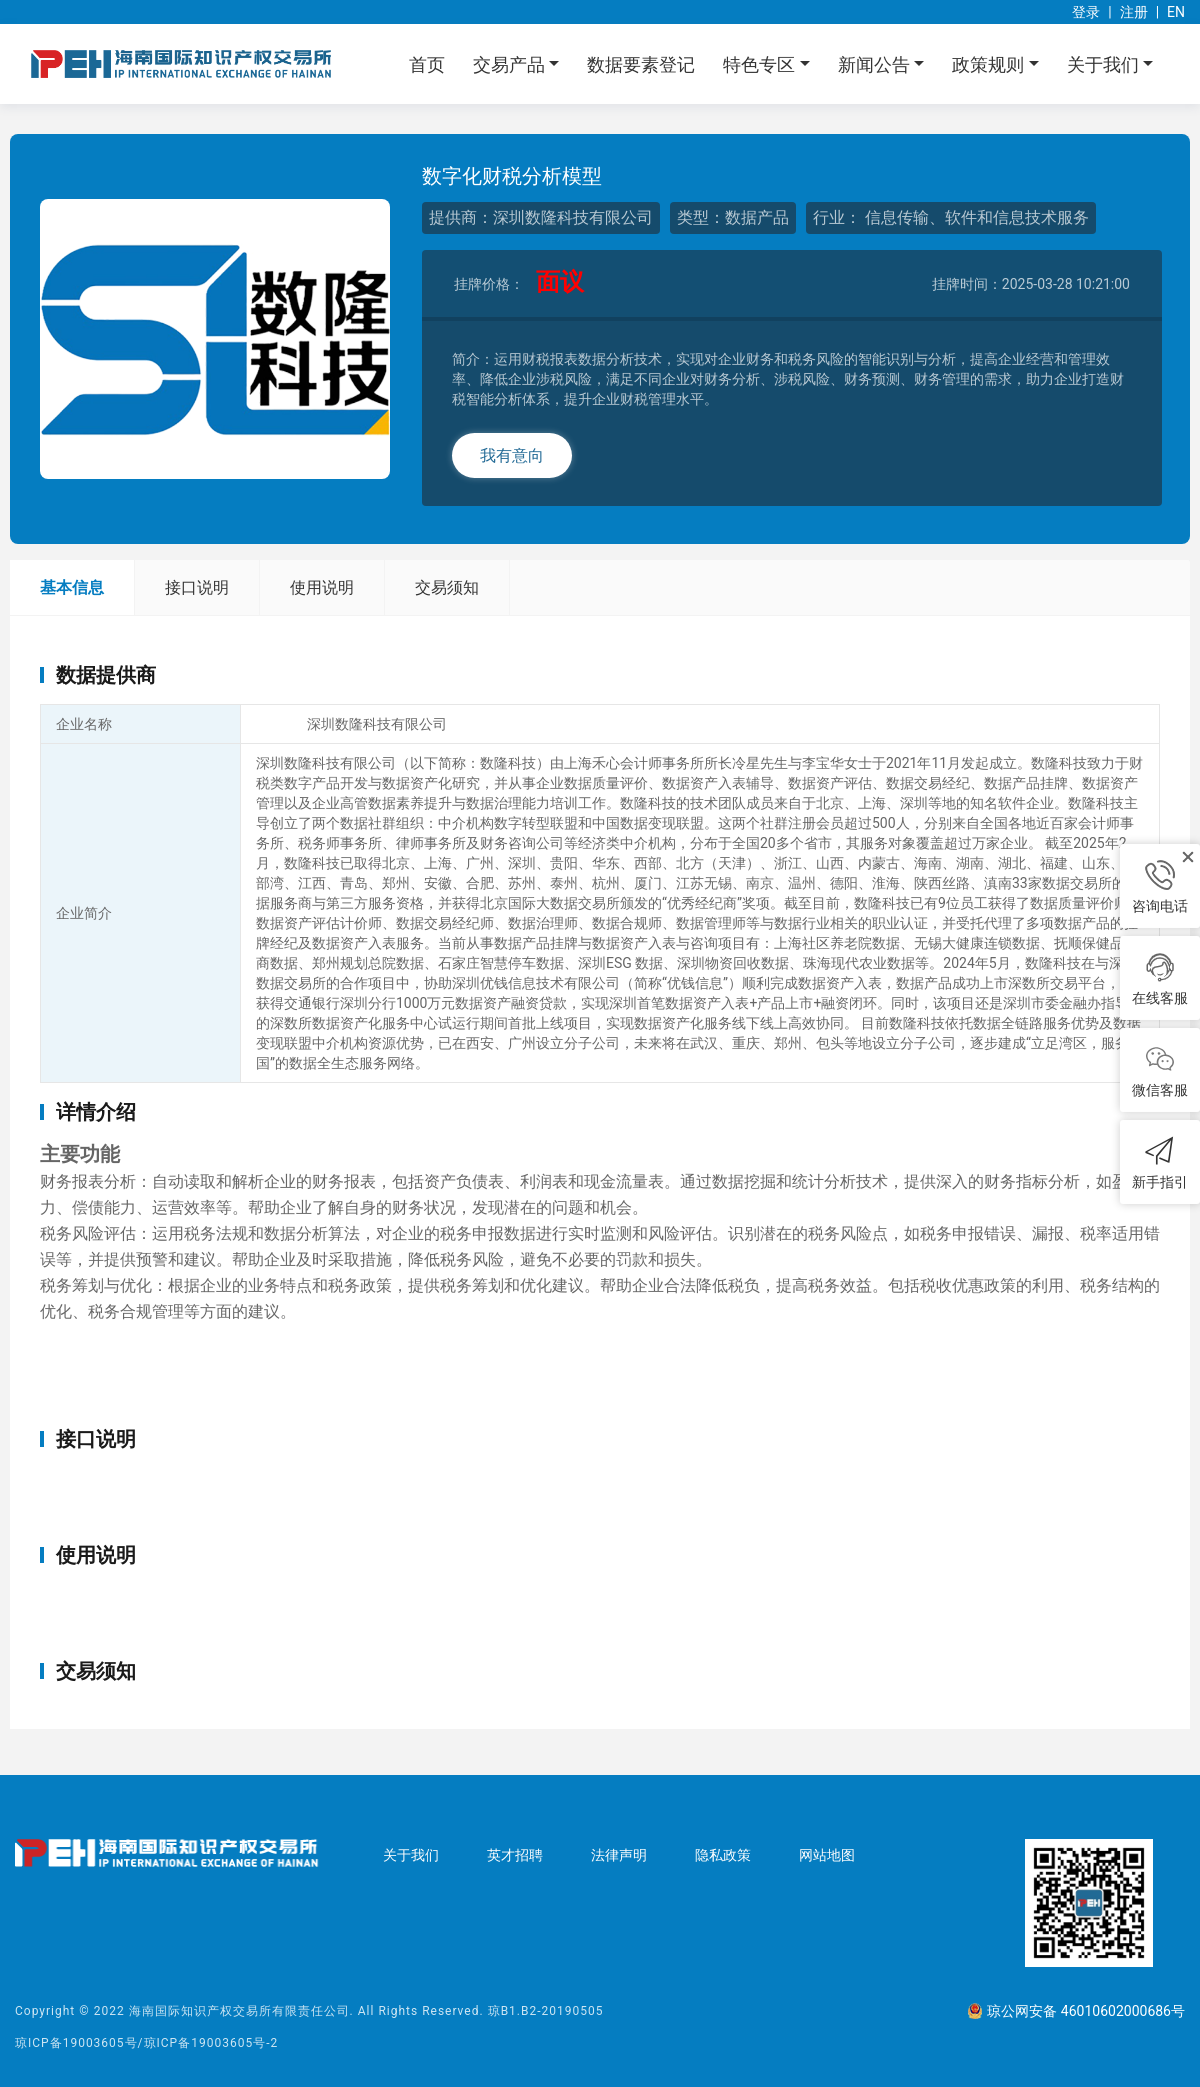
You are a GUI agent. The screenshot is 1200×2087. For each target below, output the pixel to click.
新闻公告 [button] (876, 64)
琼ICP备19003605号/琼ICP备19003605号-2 (146, 2043)
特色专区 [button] (761, 64)
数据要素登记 (641, 64)
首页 (427, 64)
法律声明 (619, 1855)
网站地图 (827, 1855)
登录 (1086, 12)
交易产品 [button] (511, 64)
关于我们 (411, 1855)
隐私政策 (723, 1855)
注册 (1134, 12)
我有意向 (512, 455)
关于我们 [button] (1105, 64)
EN (1176, 12)
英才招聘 (515, 1855)
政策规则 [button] (990, 64)
